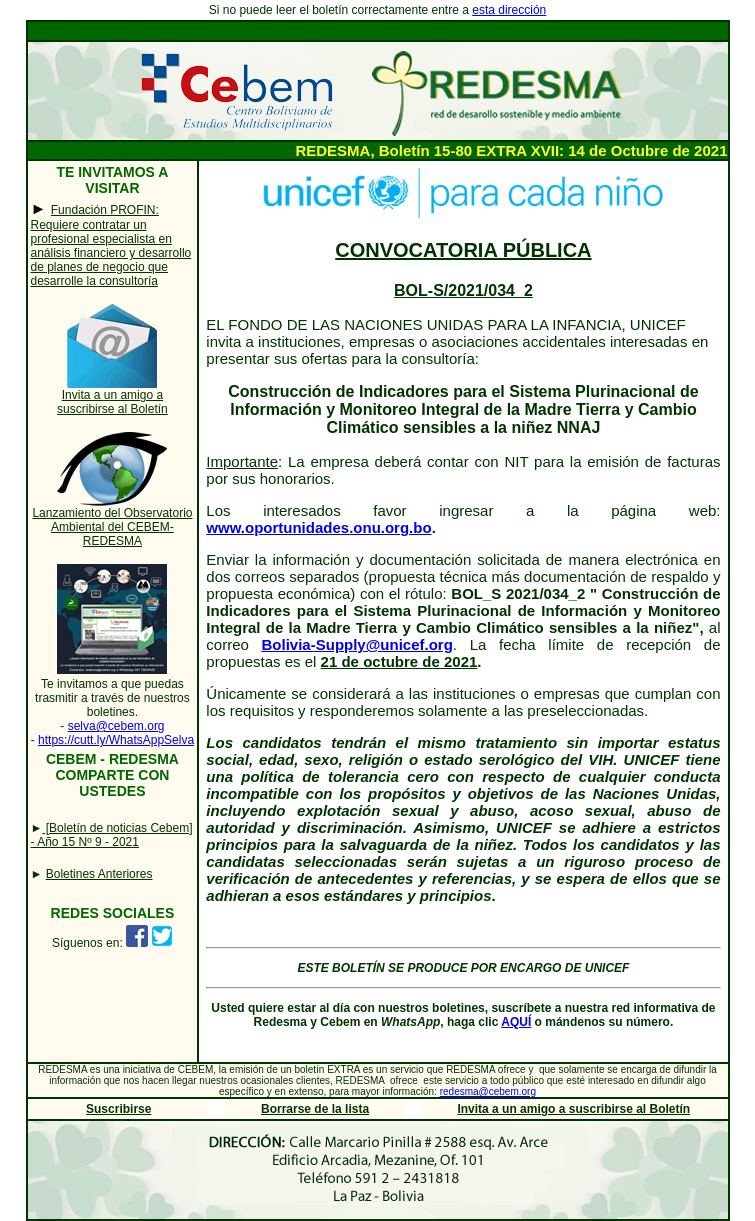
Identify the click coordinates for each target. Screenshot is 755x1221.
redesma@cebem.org (488, 1091)
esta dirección (509, 10)
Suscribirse (118, 1109)
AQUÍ (516, 1022)
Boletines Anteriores (99, 874)
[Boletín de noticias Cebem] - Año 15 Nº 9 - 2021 (112, 835)
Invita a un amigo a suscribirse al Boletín (112, 402)
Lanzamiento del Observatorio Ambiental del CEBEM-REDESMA (112, 527)
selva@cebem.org (116, 726)
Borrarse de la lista (315, 1109)
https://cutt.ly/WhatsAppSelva (116, 740)
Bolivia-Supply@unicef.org (357, 644)
